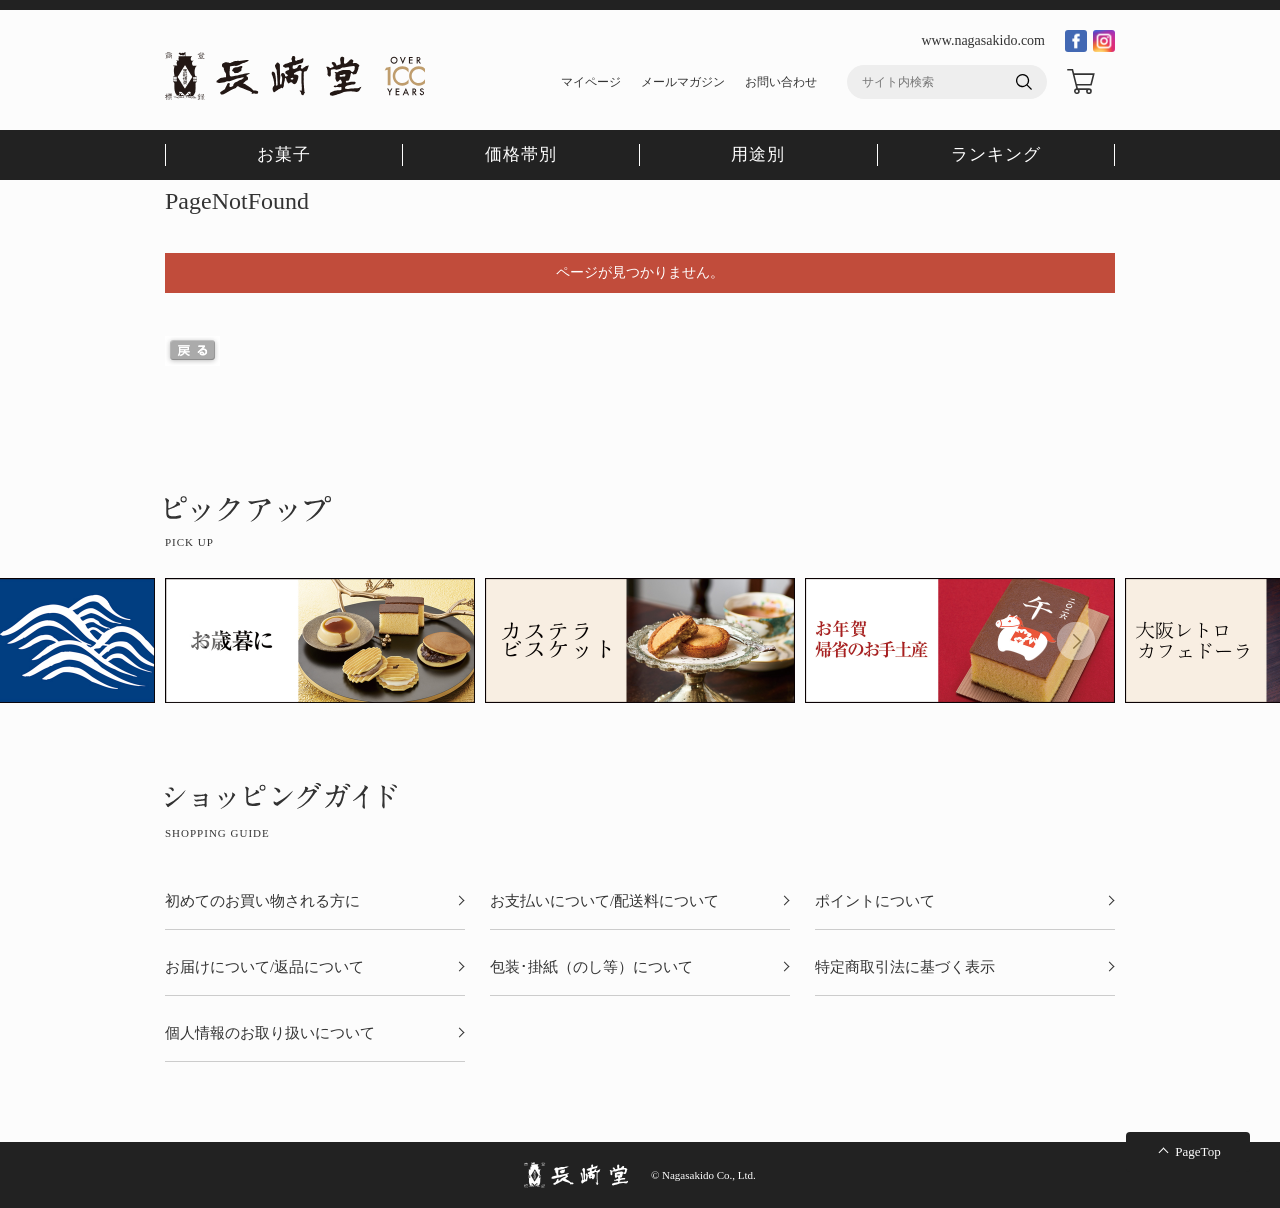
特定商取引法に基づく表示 (905, 967)
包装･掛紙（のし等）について (591, 967)
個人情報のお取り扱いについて (270, 1033)
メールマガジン (683, 82)
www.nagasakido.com (983, 40)
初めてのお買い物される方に (262, 901)
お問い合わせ (781, 82)
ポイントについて (875, 901)
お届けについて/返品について (264, 967)
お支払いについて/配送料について (604, 901)
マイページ (591, 82)
